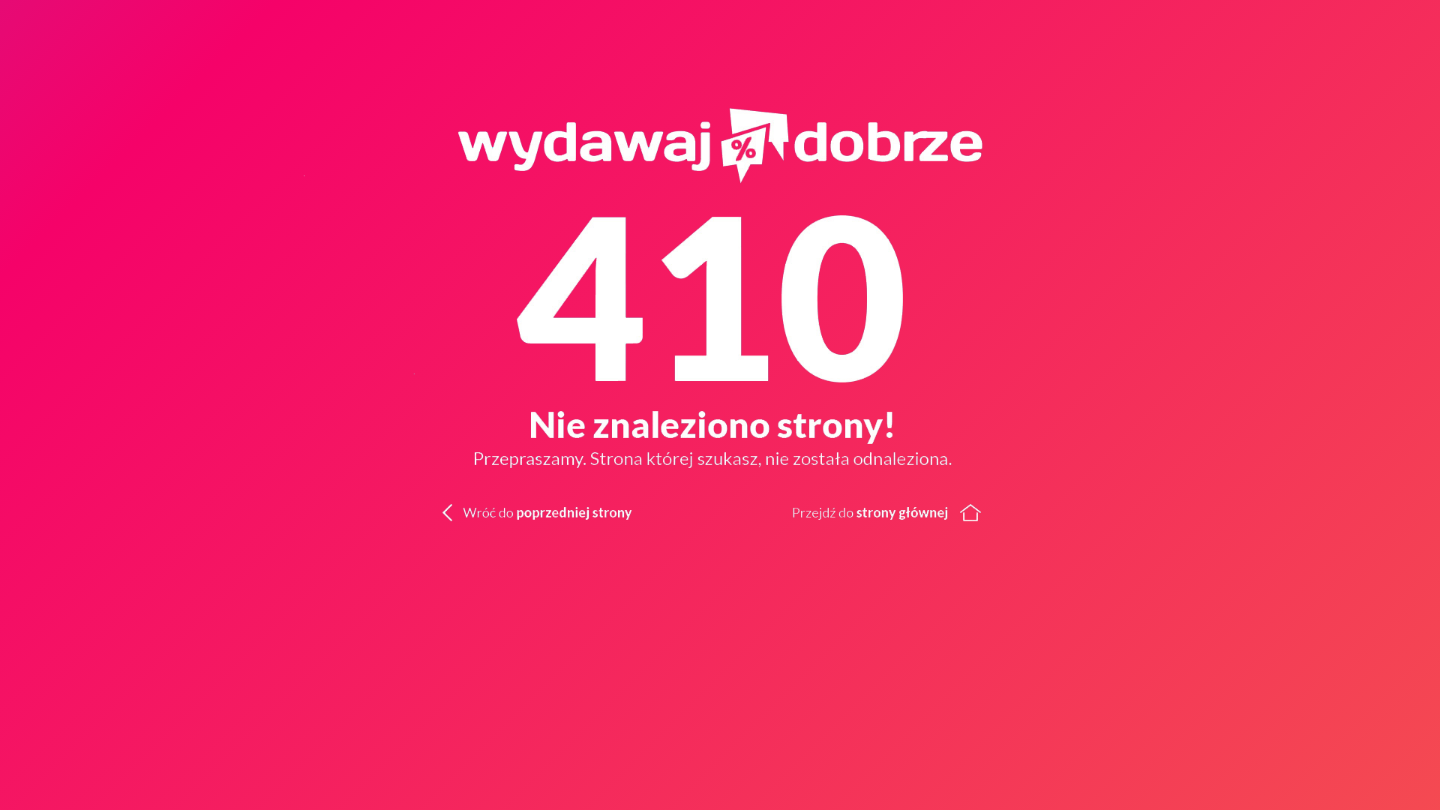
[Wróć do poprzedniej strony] (504, 510)
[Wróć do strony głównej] (1080, 510)
